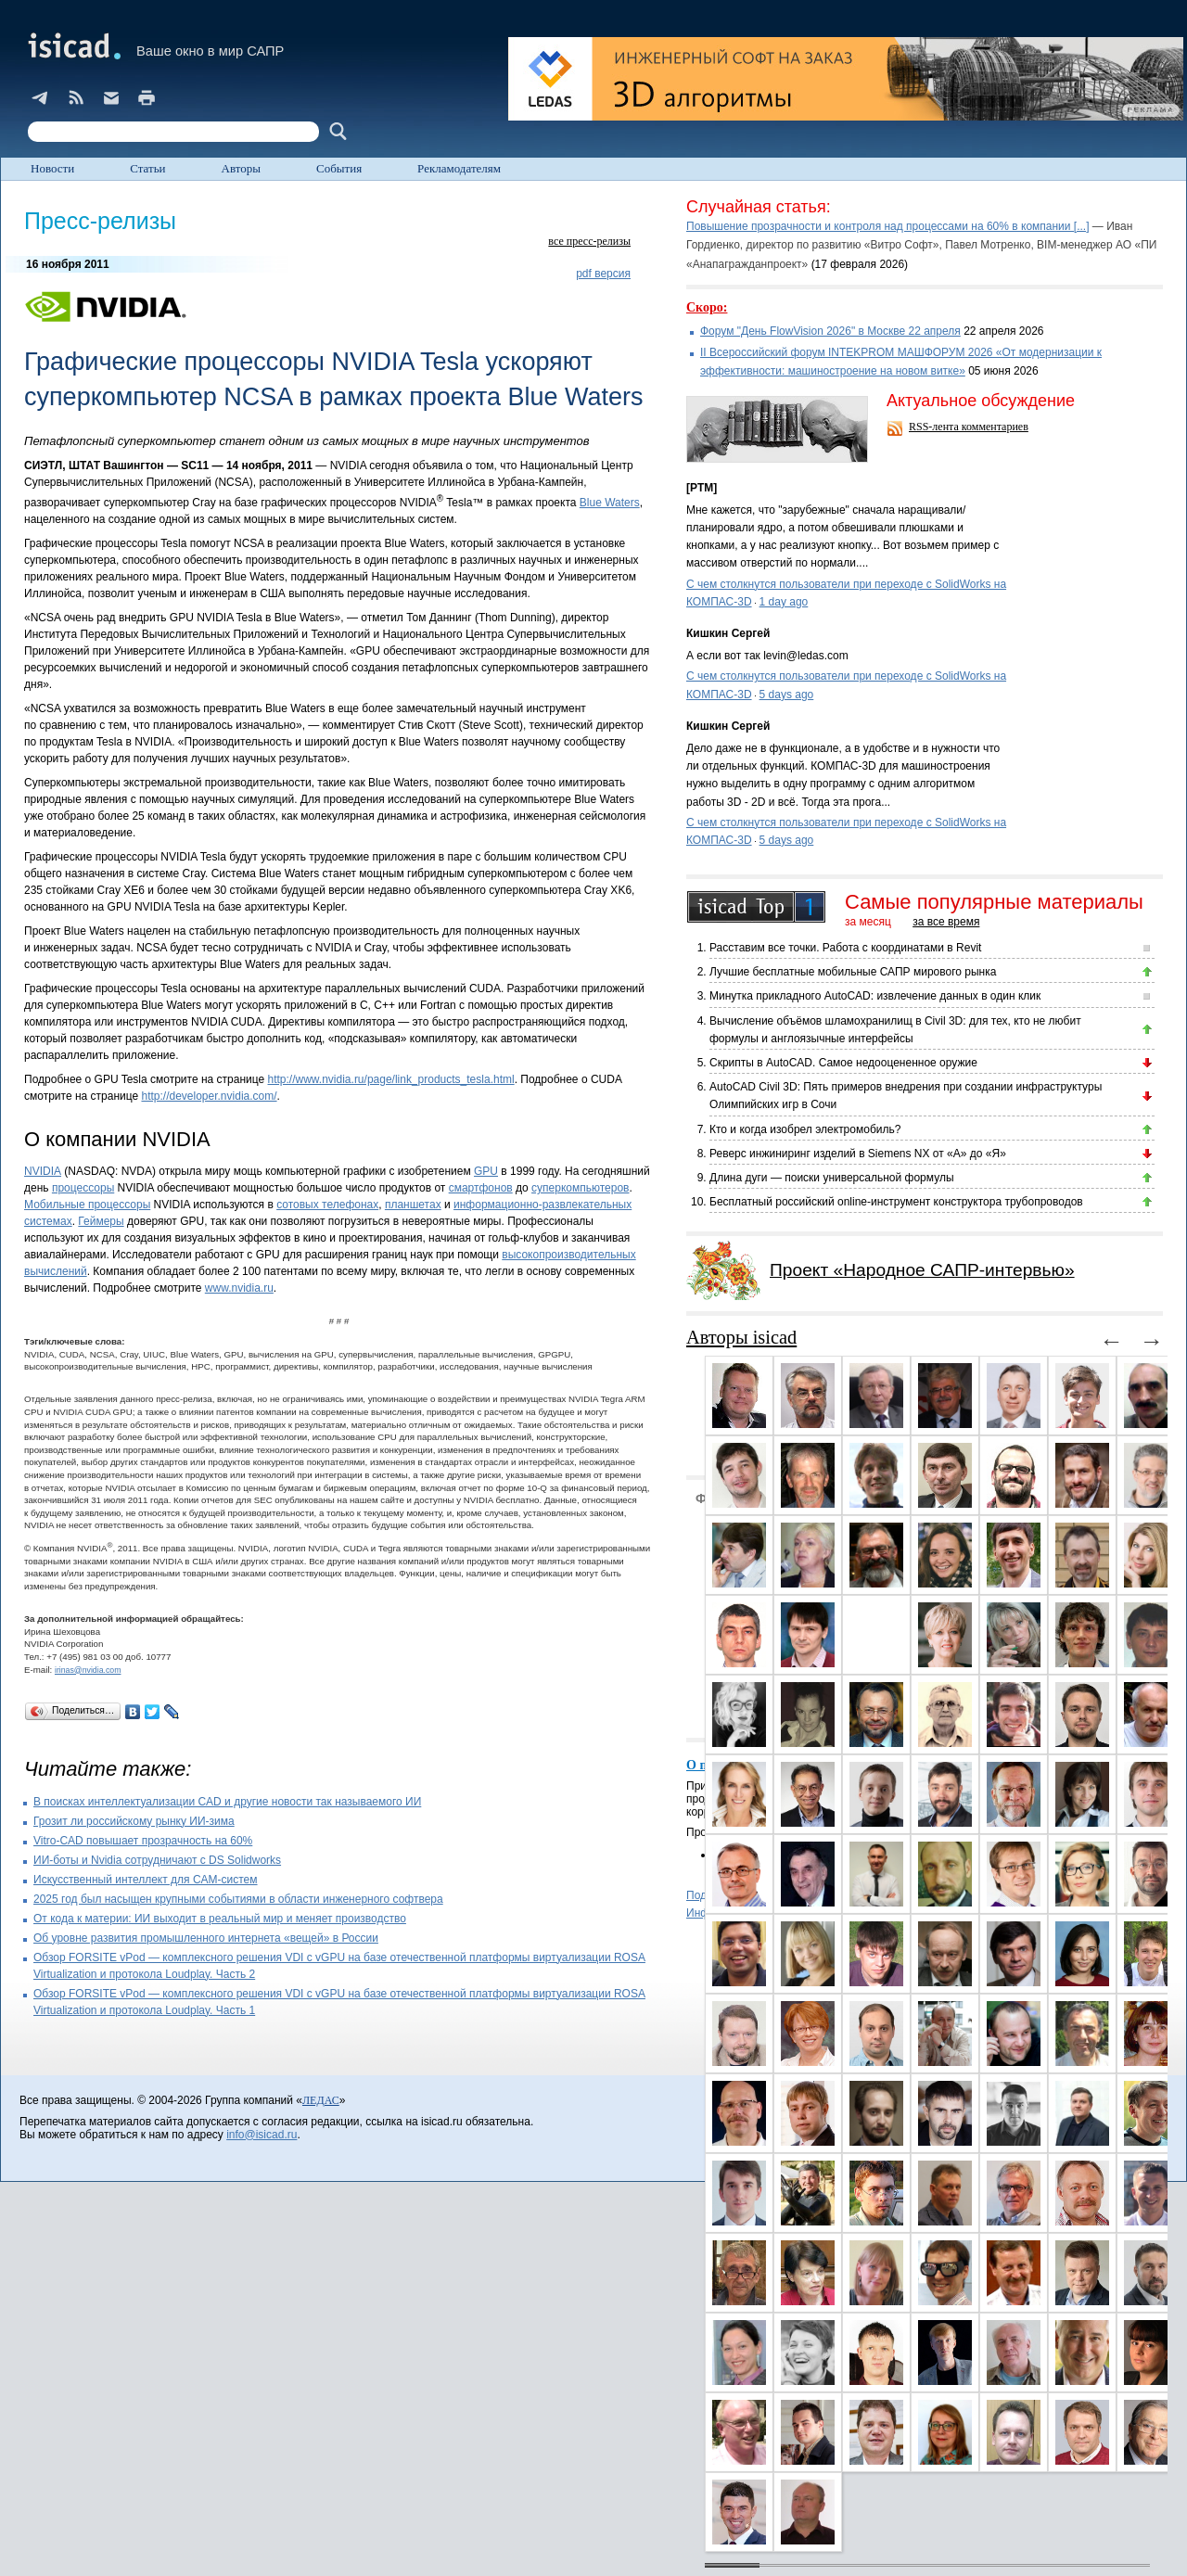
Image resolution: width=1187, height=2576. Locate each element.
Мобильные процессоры (87, 1204)
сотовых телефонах (327, 1204)
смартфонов (481, 1187)
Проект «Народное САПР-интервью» (922, 1270)
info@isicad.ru (261, 2134)
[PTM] (701, 487)
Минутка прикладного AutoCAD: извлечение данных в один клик (874, 995)
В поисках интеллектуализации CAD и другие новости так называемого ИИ (227, 1801)
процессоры (83, 1187)
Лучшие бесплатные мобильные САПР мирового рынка (852, 971)
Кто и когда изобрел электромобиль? (804, 1129)
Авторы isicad (741, 1337)
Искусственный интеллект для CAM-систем (145, 1879)
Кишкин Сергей (728, 633)
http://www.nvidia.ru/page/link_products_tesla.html (391, 1079)
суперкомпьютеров (580, 1187)
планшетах (413, 1204)
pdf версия (603, 273)
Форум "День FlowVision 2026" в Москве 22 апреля (830, 331)
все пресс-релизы (589, 241)
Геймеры (100, 1221)
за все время (946, 921)
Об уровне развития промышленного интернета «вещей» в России (205, 1938)
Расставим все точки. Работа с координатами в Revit (845, 947)
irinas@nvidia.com (88, 1670)
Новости (52, 168)
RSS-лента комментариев (968, 426)
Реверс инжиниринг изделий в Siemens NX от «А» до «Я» (857, 1153)
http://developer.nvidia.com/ (208, 1096)
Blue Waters (610, 502)
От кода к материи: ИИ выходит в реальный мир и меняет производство (219, 1918)
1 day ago (784, 601)
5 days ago (786, 694)
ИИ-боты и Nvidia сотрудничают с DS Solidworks (157, 1860)
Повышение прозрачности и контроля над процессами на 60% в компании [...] (888, 226)
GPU (486, 1171)
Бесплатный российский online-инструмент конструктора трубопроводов (896, 1201)
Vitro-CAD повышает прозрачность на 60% (142, 1840)
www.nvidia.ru (239, 1288)
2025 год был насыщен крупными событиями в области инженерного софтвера (238, 1899)
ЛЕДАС (320, 2100)
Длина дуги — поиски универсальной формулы (831, 1177)
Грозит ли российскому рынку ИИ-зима (134, 1821)
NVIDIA (42, 1171)
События (339, 168)
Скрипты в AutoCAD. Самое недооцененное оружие (843, 1062)
